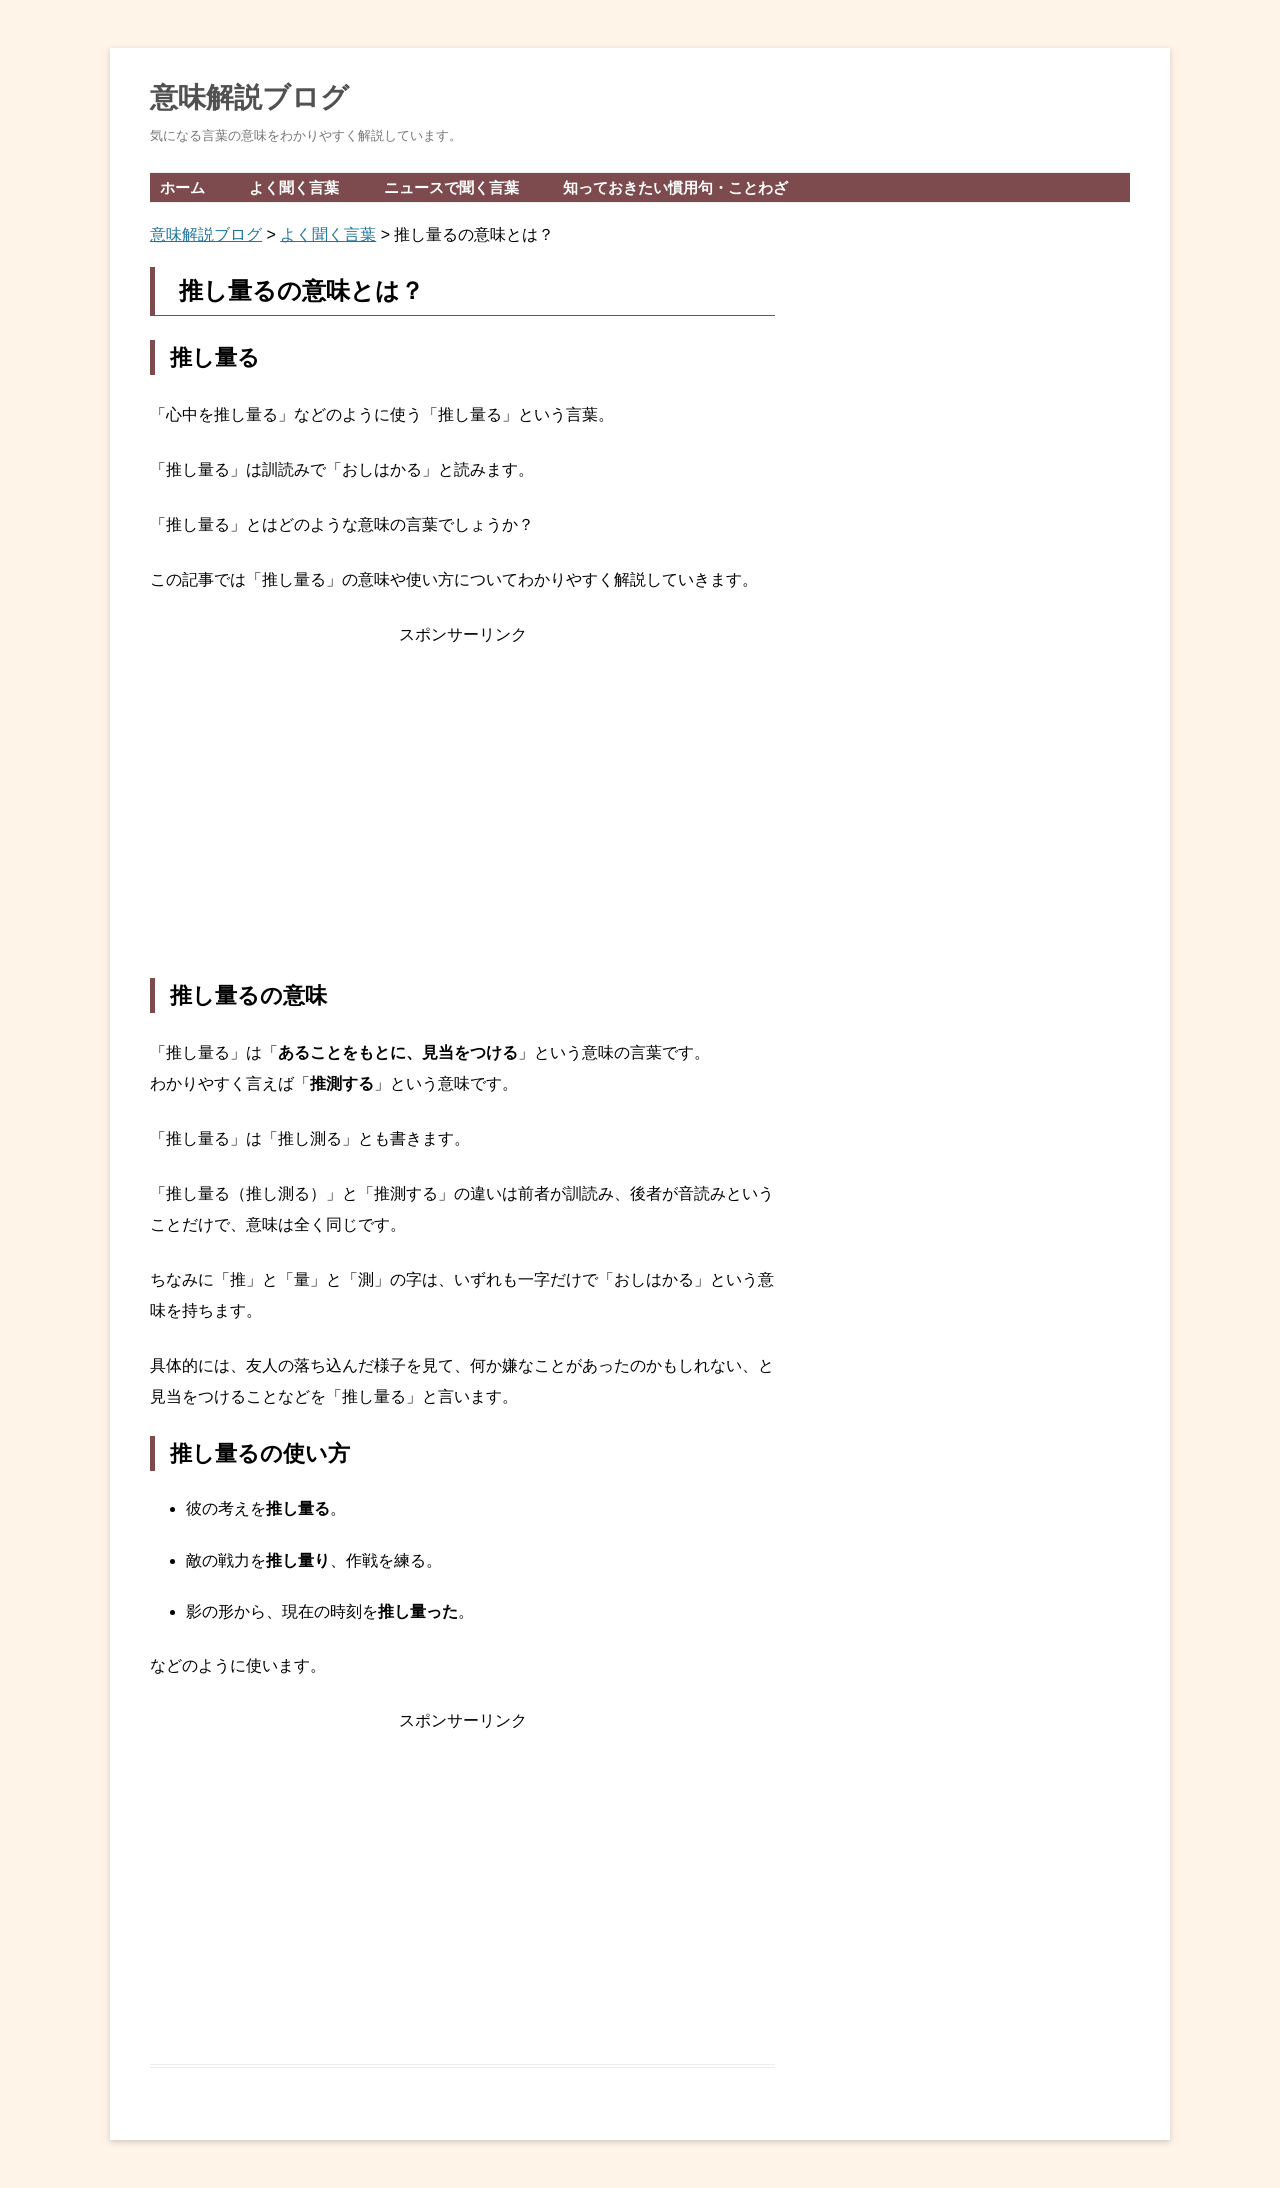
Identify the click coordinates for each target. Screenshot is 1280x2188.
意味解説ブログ (249, 97)
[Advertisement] (462, 814)
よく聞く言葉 (294, 187)
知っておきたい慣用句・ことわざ (675, 187)
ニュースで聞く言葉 (451, 187)
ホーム (182, 187)
